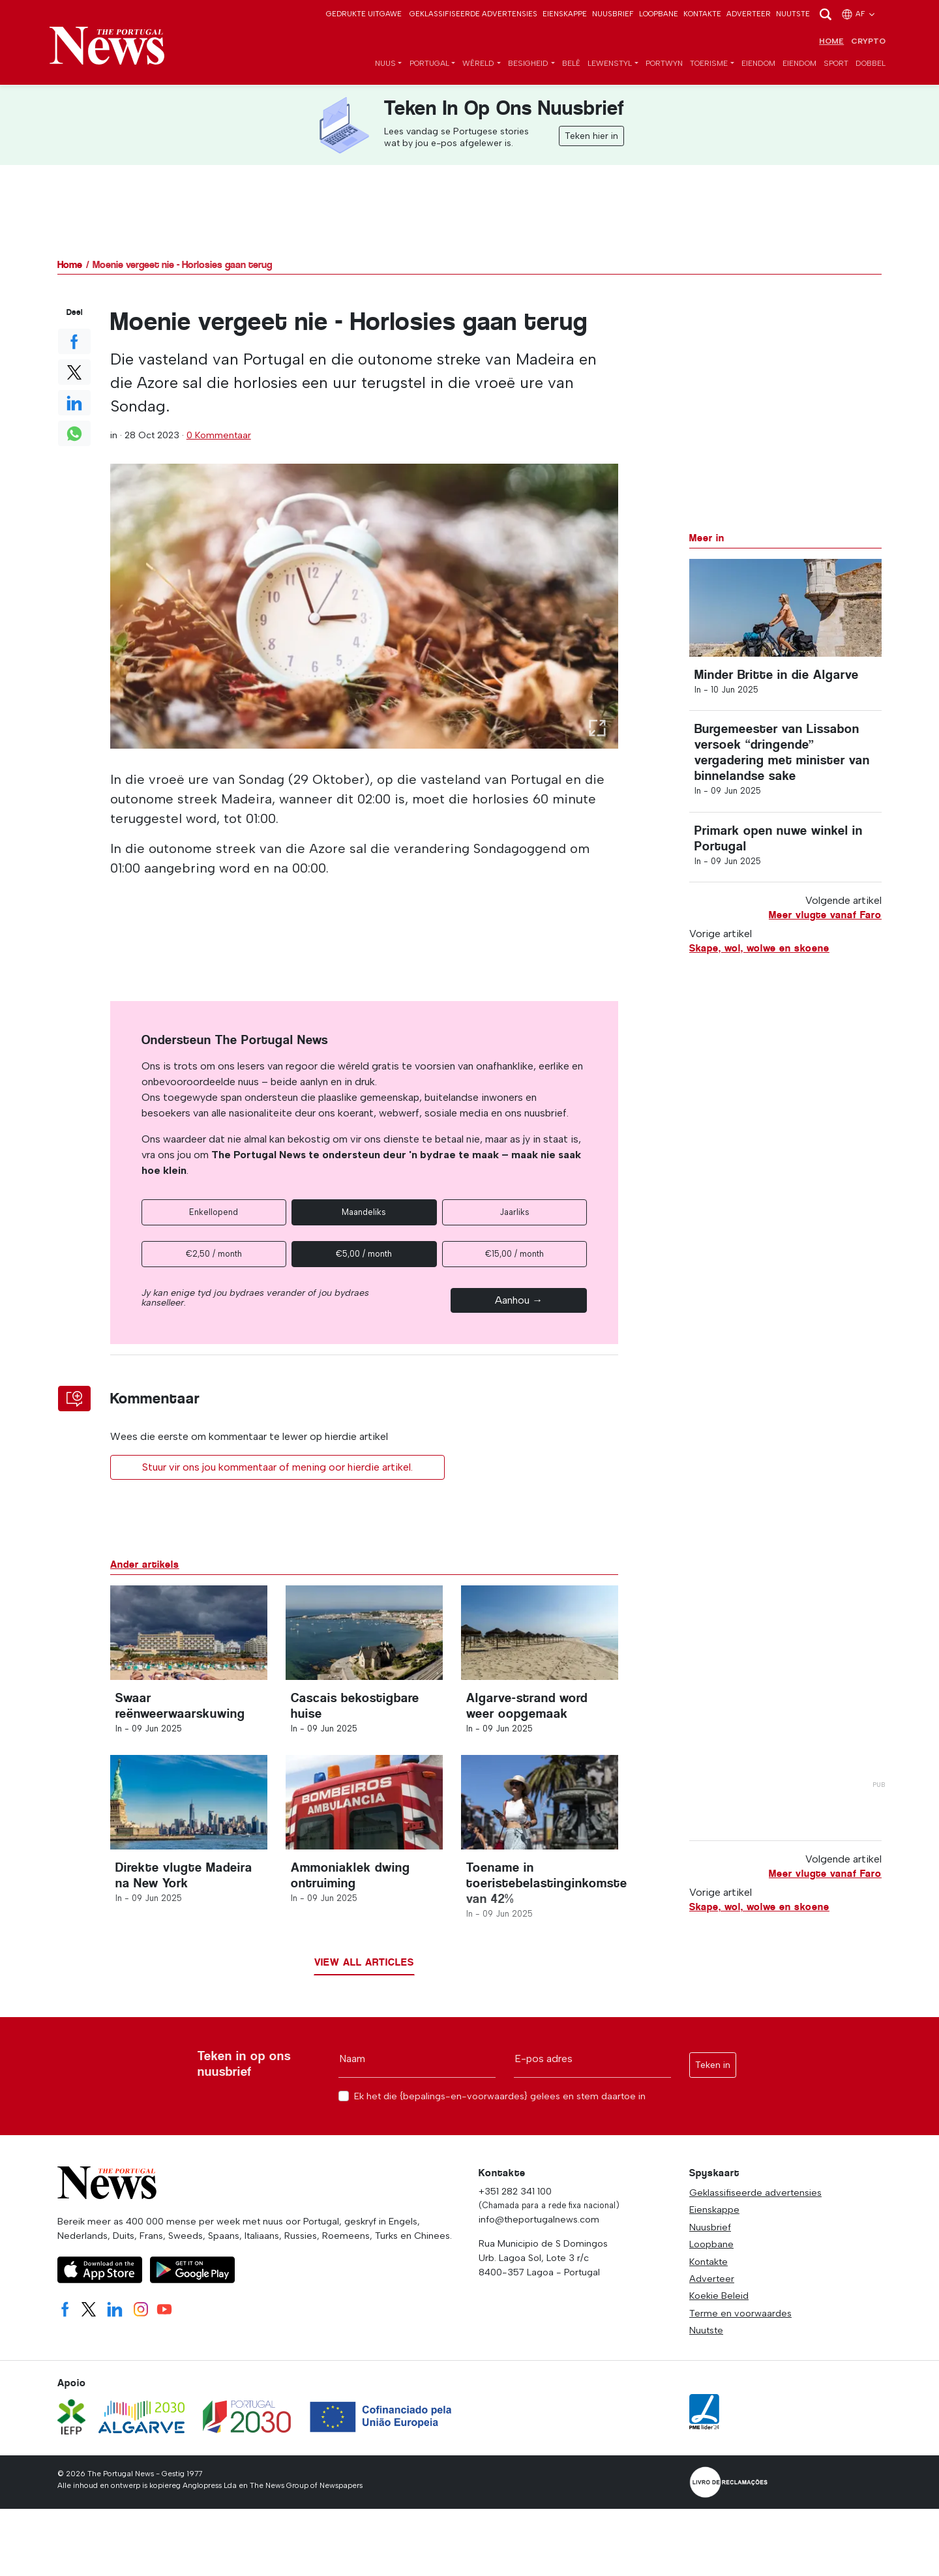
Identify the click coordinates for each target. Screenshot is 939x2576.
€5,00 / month (364, 1254)
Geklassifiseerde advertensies (473, 13)
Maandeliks (364, 1213)
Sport (836, 63)
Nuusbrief (613, 13)
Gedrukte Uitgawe (364, 13)
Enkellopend (213, 1213)
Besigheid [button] (528, 63)
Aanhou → (519, 1301)
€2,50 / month (214, 1254)
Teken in (712, 2072)
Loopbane (658, 13)
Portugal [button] (429, 63)
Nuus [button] (385, 63)
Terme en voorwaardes (740, 2320)
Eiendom (758, 63)
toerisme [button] (709, 63)
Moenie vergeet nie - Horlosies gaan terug (182, 265)
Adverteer (748, 13)
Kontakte (702, 13)
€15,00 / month (514, 1254)
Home (831, 41)
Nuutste (793, 13)
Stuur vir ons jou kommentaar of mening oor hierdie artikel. (277, 1467)
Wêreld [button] (478, 63)
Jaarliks (514, 1213)
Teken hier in (591, 136)
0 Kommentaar (218, 436)
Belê (571, 63)
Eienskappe (565, 13)
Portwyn (664, 63)
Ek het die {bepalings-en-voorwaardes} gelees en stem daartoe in (500, 2103)
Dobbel (871, 63)
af (858, 13)
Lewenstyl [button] (610, 63)
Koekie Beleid (719, 2303)
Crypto (868, 41)
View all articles (364, 1969)
